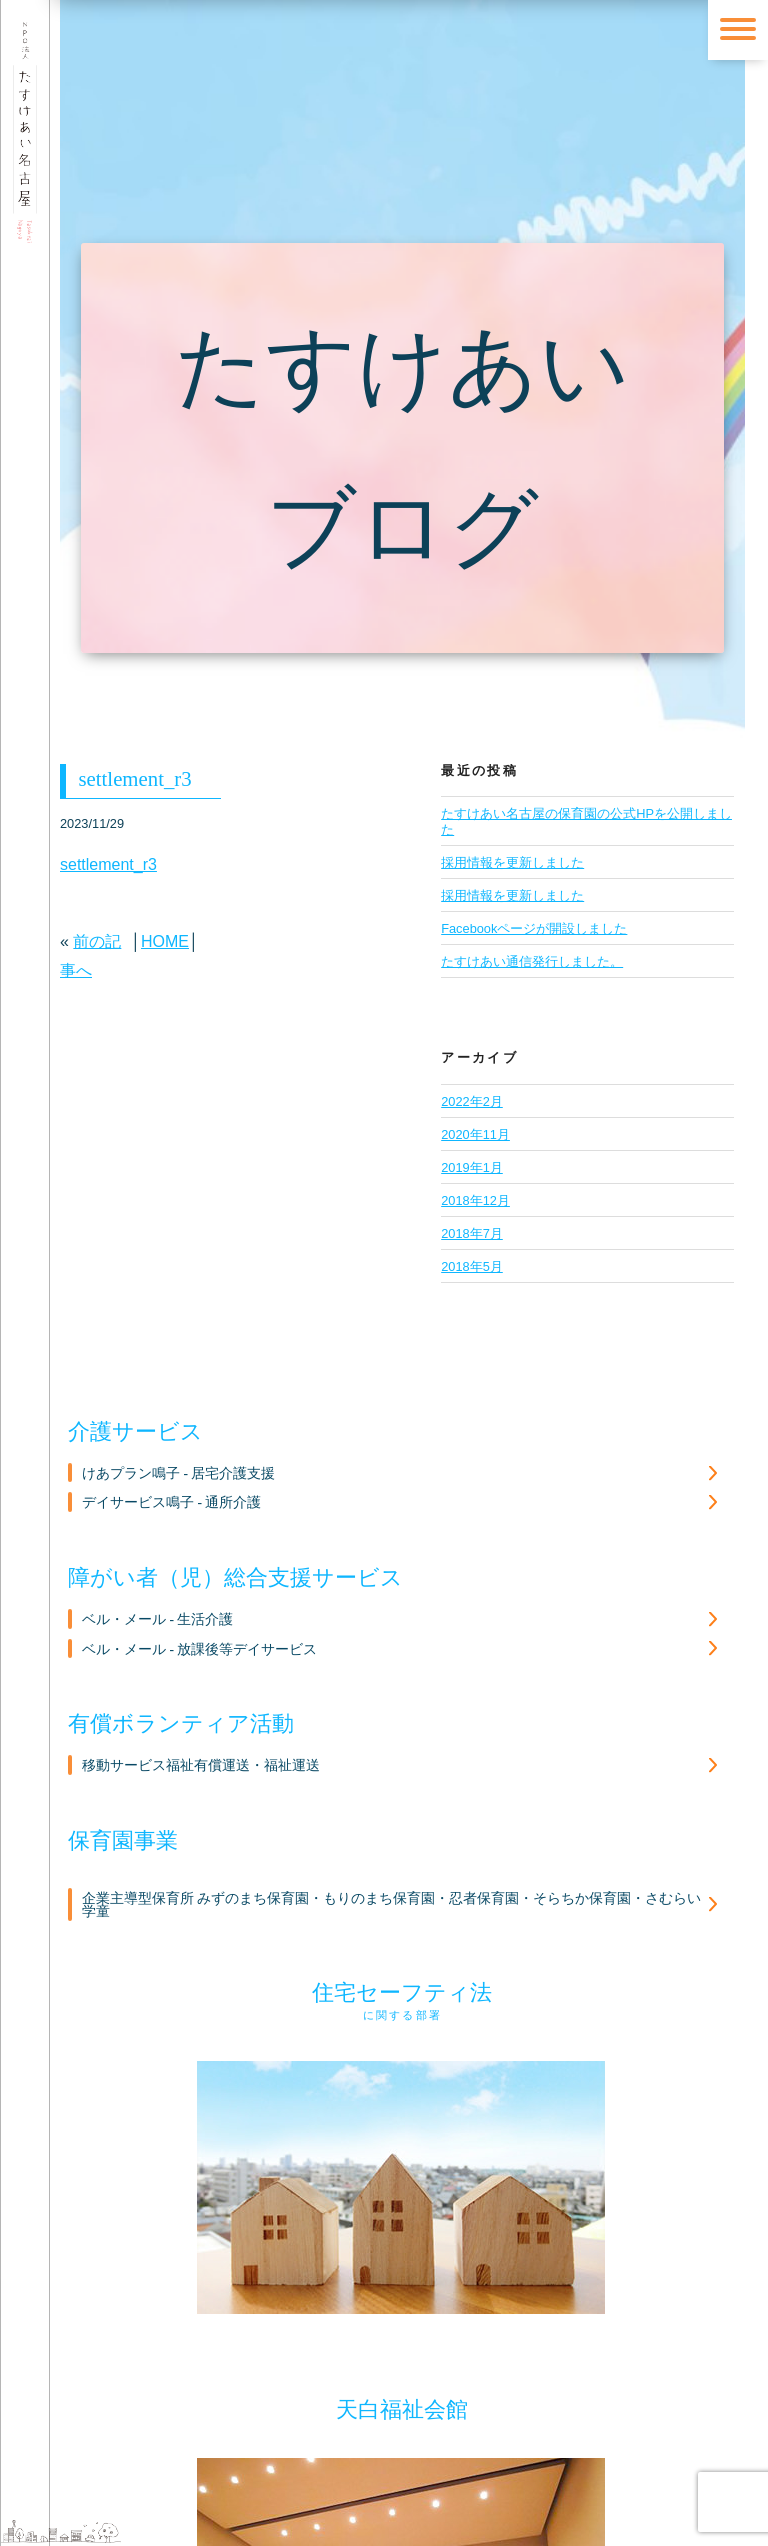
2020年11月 (475, 1134)
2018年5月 (472, 1266)
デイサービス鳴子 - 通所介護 (171, 1502)
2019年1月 (472, 1167)
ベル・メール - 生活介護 (157, 1619)
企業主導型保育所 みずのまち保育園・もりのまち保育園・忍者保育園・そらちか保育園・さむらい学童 (391, 1905)
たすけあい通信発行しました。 (532, 961)
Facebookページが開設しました (534, 928)
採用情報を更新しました (512, 895)
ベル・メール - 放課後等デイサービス (199, 1649)
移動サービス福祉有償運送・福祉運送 (201, 1765)
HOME (165, 941)
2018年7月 (472, 1233)
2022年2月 (472, 1101)
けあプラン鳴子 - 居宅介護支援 (178, 1473)
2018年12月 (475, 1200)
